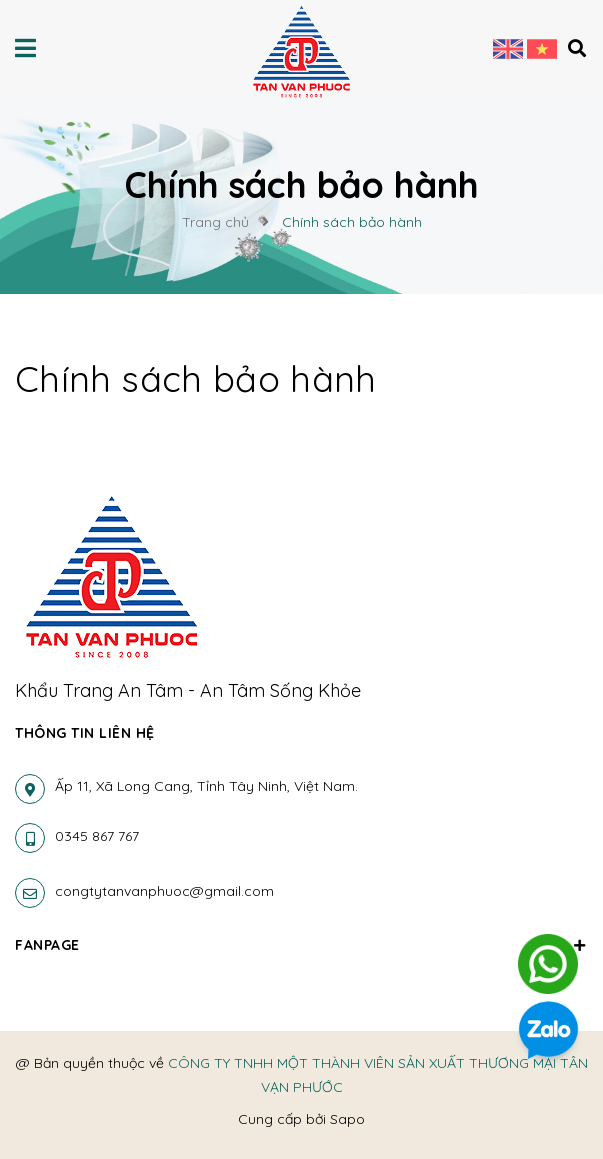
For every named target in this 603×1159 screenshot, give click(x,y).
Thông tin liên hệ (85, 733)
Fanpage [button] (301, 945)
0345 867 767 (97, 836)
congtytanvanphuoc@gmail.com (164, 891)
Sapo (347, 1119)
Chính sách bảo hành (196, 378)
